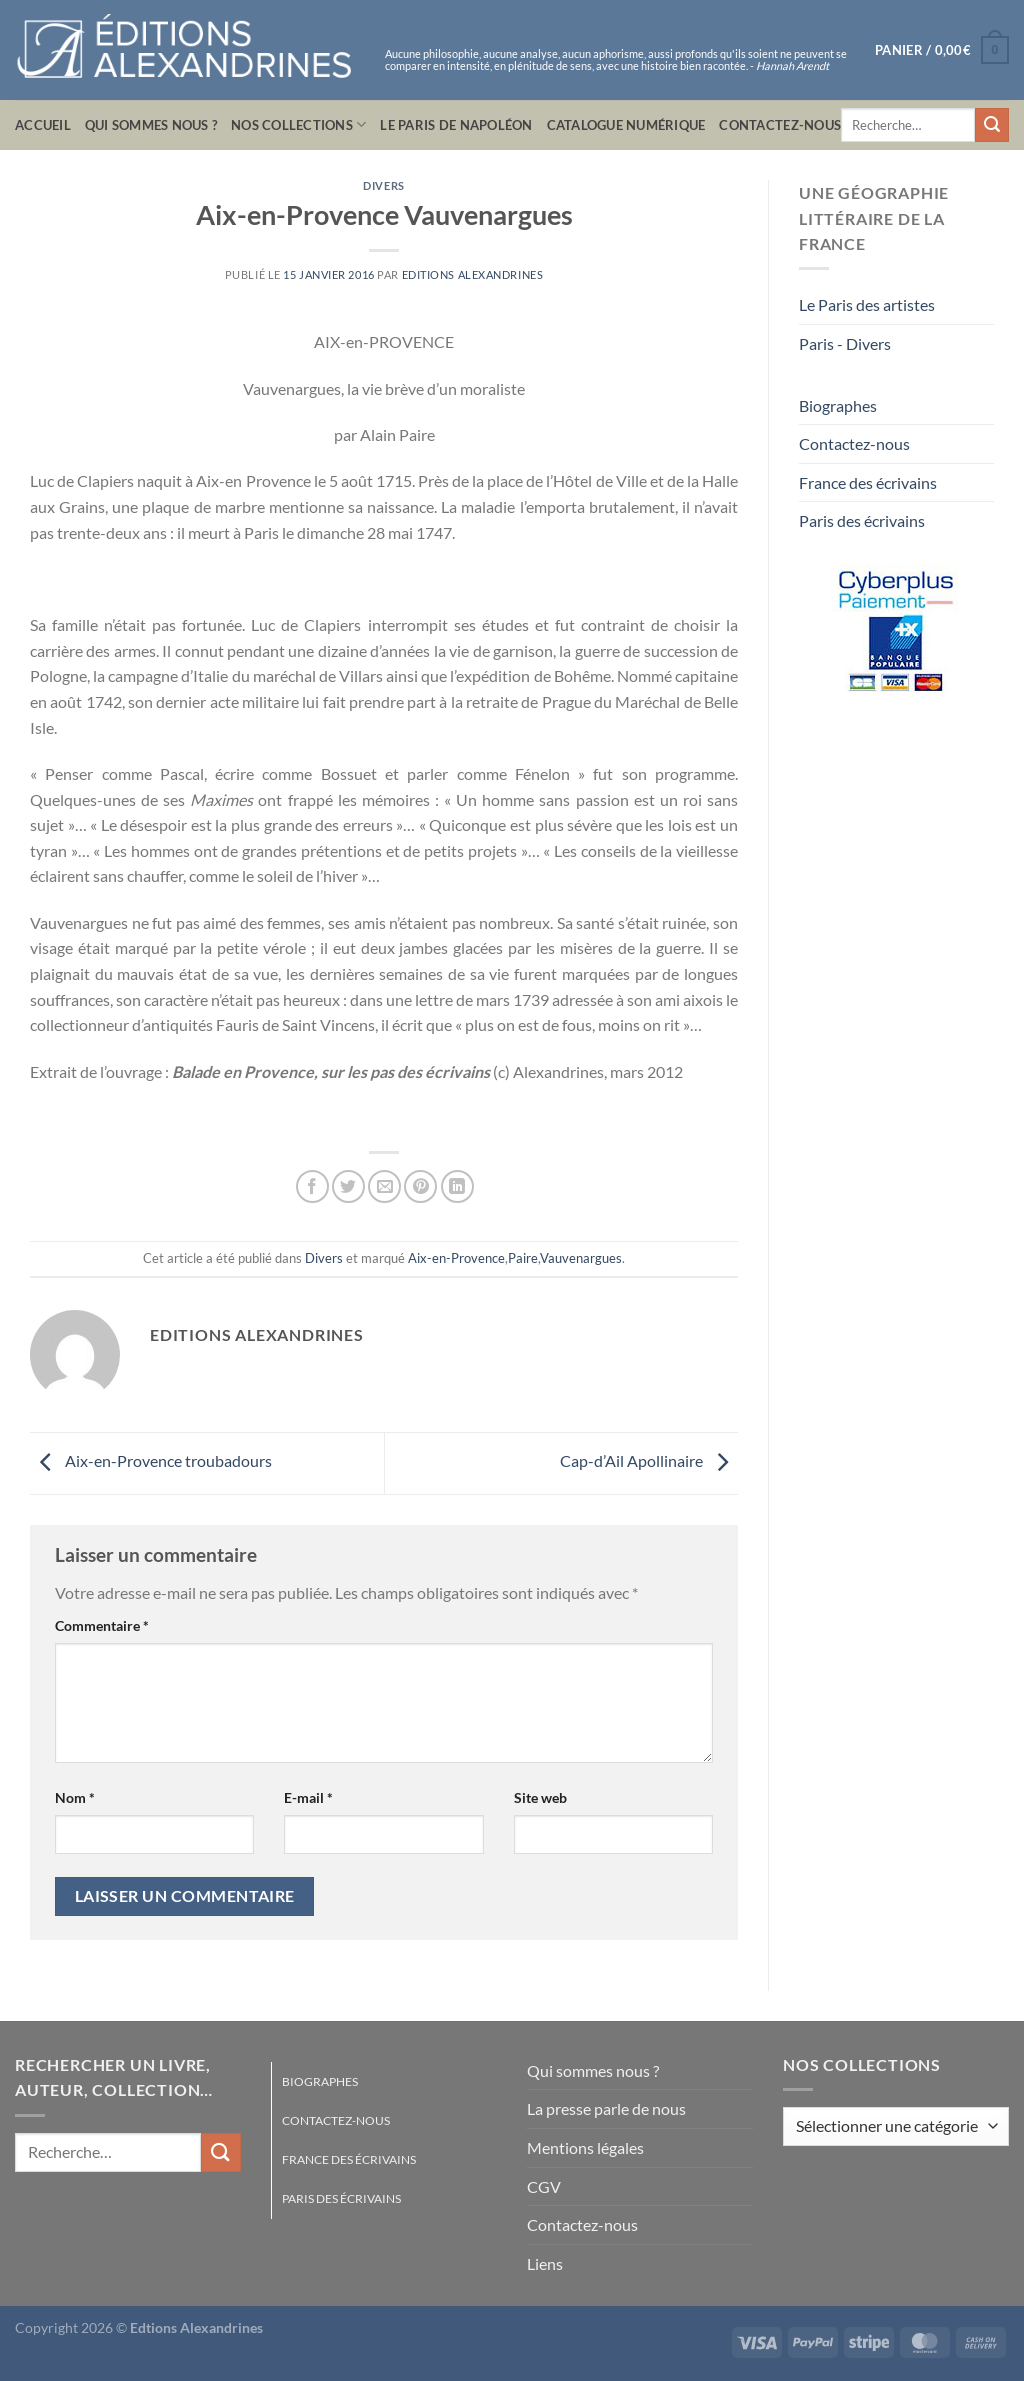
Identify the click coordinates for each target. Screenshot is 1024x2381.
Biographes (838, 405)
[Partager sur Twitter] (348, 1186)
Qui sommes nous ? (151, 125)
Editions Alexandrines (473, 274)
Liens (545, 2263)
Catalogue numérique (626, 125)
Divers (383, 185)
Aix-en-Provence (456, 1258)
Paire (523, 1258)
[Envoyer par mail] (384, 1186)
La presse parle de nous (606, 2108)
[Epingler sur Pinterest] (420, 1186)
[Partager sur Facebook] (312, 1186)
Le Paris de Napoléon (456, 125)
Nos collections (298, 124)
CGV (544, 2186)
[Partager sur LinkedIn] (457, 1186)
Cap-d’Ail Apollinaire (649, 1460)
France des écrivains (868, 482)
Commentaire (102, 1625)
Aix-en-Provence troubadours (151, 1460)
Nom (75, 1797)
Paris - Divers (845, 343)
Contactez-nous (780, 125)
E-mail (308, 1797)
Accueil (43, 125)
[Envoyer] (992, 125)
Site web (540, 1797)
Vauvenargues (581, 1258)
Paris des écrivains (862, 520)
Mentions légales (585, 2147)
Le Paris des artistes (867, 304)
